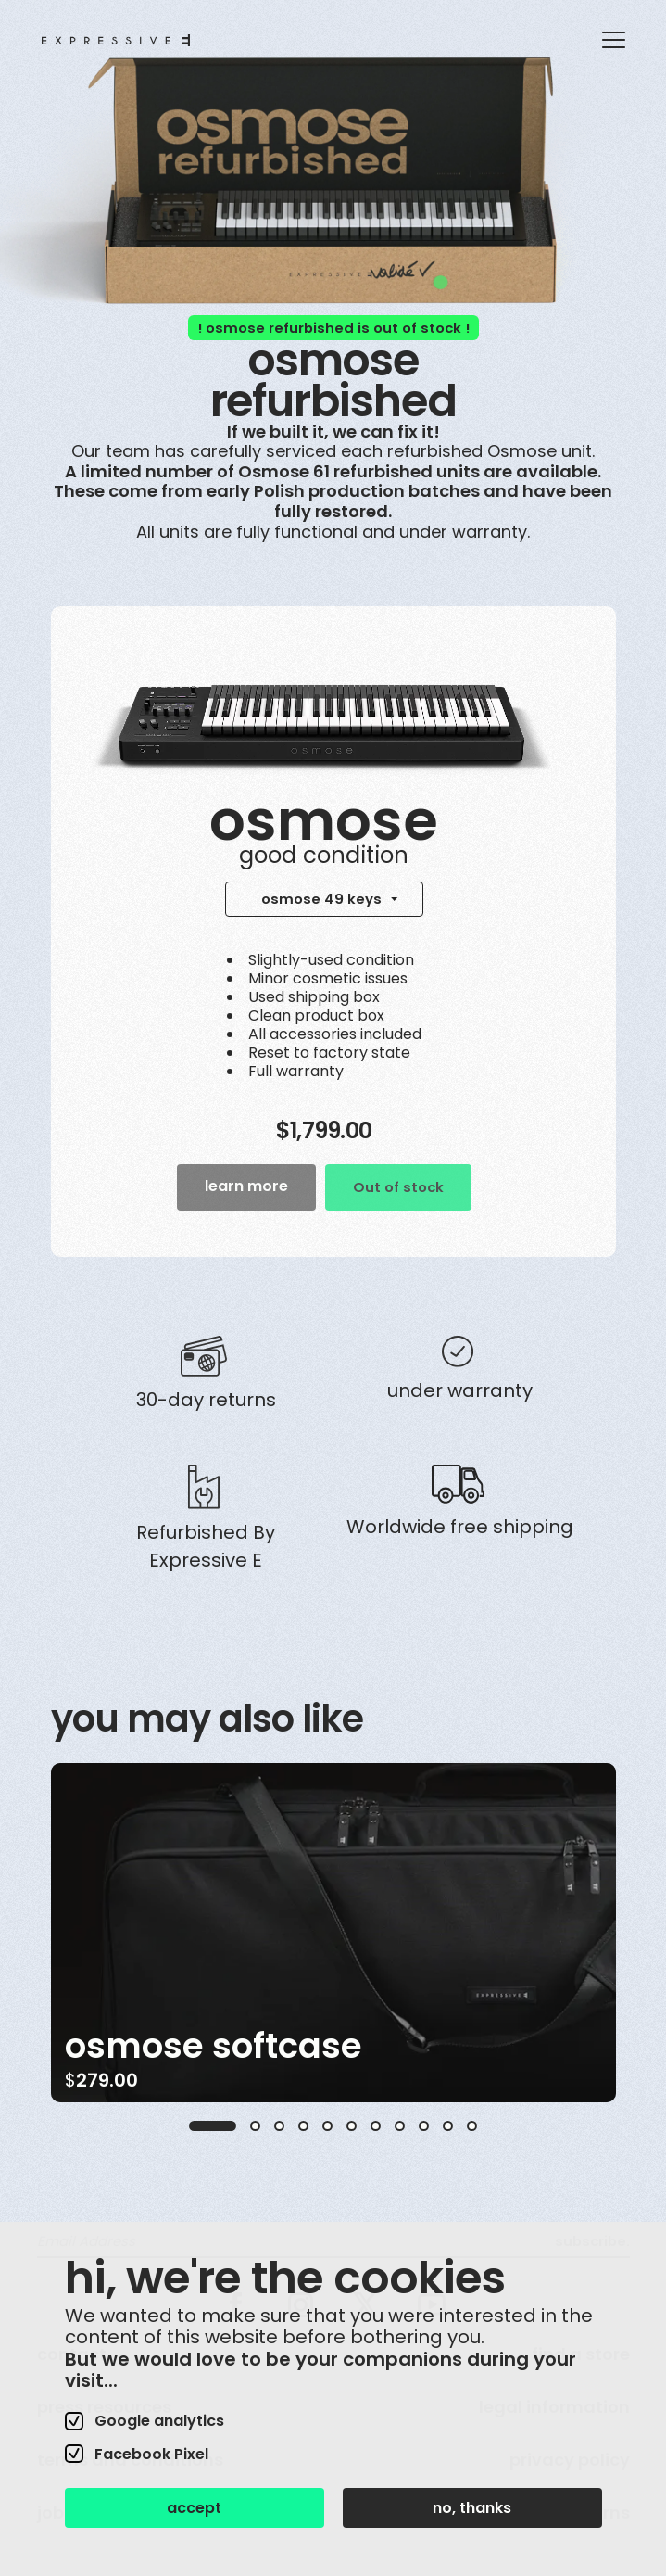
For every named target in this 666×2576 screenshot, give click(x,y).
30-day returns (206, 1400)
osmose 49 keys (321, 898)
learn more (246, 1186)
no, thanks (472, 2508)
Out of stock (398, 1187)
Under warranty (460, 1390)
